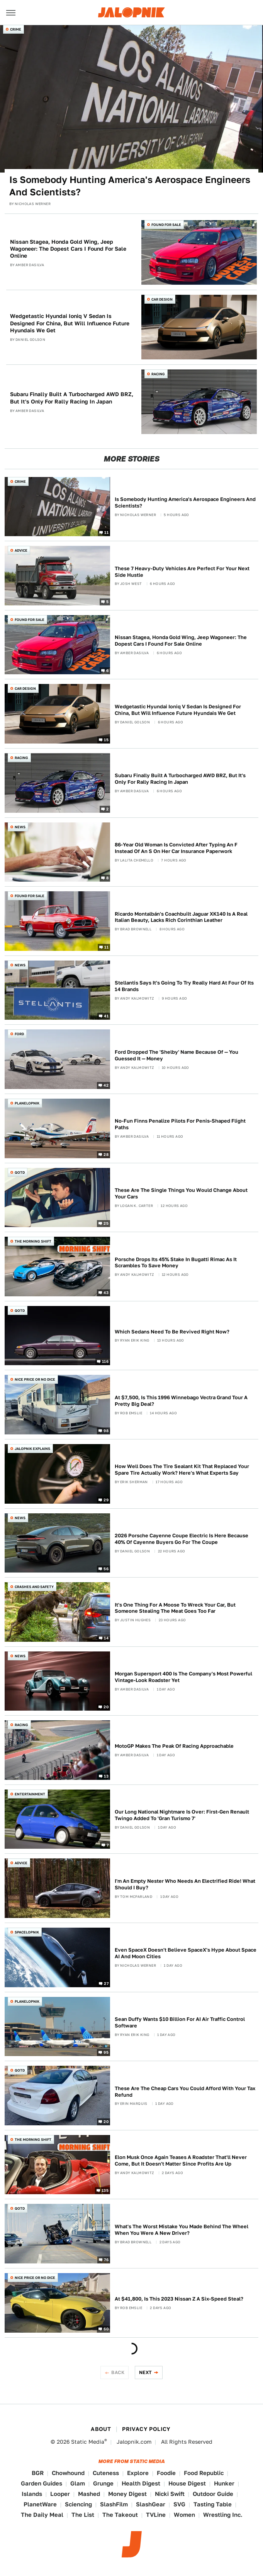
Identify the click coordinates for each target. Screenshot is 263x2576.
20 (106, 1706)
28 (106, 1154)
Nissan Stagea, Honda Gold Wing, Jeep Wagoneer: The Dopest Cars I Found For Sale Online (68, 249)
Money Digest (127, 2494)
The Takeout (120, 2514)
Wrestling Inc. (223, 2514)
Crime (15, 29)
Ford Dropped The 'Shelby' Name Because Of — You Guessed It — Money (176, 1055)
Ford (19, 1034)
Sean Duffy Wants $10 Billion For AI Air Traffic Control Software (180, 2022)
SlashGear (150, 2504)
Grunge (103, 2483)
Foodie (166, 2473)
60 (106, 2328)
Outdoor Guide (213, 2494)
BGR (38, 2473)
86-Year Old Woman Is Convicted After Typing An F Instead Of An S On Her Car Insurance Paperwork (176, 848)
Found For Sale (166, 224)
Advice (21, 550)
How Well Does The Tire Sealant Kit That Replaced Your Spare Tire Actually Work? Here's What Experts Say (182, 1469)
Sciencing (78, 2504)
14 (106, 1637)
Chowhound (68, 2473)
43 (106, 1292)
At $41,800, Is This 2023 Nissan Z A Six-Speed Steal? (179, 2299)
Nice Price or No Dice (35, 1379)
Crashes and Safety (34, 1587)
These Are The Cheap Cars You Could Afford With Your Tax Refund (185, 2091)
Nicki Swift (170, 2494)
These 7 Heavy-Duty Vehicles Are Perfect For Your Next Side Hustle (182, 572)
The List (82, 2514)
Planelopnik (27, 1103)
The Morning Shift (33, 1241)
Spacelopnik (27, 1932)
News (20, 827)
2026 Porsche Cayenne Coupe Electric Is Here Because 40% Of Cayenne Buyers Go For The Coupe (181, 1539)
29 (106, 1499)
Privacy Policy (146, 2429)
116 (105, 1361)
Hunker (224, 2483)
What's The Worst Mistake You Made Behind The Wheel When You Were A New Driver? (181, 2230)
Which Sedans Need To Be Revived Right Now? (172, 1332)
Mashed (89, 2494)
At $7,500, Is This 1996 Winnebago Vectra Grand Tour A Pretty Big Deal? (181, 1401)
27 (106, 1983)
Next (145, 2372)
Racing (158, 374)
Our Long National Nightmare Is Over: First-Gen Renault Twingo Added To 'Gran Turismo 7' (182, 1815)
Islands (32, 2494)
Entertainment (30, 1794)
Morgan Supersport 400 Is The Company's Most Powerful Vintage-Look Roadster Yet (183, 1677)
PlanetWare (40, 2504)
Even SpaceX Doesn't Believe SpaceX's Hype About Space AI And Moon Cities (185, 1953)
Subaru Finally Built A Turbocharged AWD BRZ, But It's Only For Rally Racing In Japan (71, 397)
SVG (179, 2504)
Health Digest (141, 2483)
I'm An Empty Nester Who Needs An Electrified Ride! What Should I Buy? (185, 1884)
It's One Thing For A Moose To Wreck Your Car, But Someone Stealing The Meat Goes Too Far (175, 1608)
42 (106, 1085)
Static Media (87, 2442)
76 (106, 2259)
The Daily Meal (42, 2514)
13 (106, 1776)
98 (106, 1430)
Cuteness (106, 2473)
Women (184, 2514)
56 (106, 1568)
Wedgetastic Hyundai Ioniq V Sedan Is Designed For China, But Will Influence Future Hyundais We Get (69, 323)
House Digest (187, 2483)
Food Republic (204, 2473)
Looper (60, 2494)
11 (106, 532)
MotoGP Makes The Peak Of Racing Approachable (174, 1746)
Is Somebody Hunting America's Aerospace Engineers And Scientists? (129, 186)
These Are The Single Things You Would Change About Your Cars (181, 1193)
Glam (77, 2483)
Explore (138, 2473)
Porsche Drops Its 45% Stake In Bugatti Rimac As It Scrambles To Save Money (176, 1262)
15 (106, 739)
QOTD (20, 1172)
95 (106, 2052)
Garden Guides (41, 2483)
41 (106, 1016)
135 (105, 2190)
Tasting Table (212, 2504)
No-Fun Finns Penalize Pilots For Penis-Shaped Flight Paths (180, 1124)
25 (106, 1223)
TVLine (156, 2514)
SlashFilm (114, 2504)
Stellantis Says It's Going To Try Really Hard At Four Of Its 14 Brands (184, 986)
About (101, 2429)
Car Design (162, 299)
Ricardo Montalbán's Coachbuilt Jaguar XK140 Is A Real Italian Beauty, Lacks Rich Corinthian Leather (181, 917)
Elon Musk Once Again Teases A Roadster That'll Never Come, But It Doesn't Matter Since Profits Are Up (181, 2160)
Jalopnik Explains (32, 1448)
